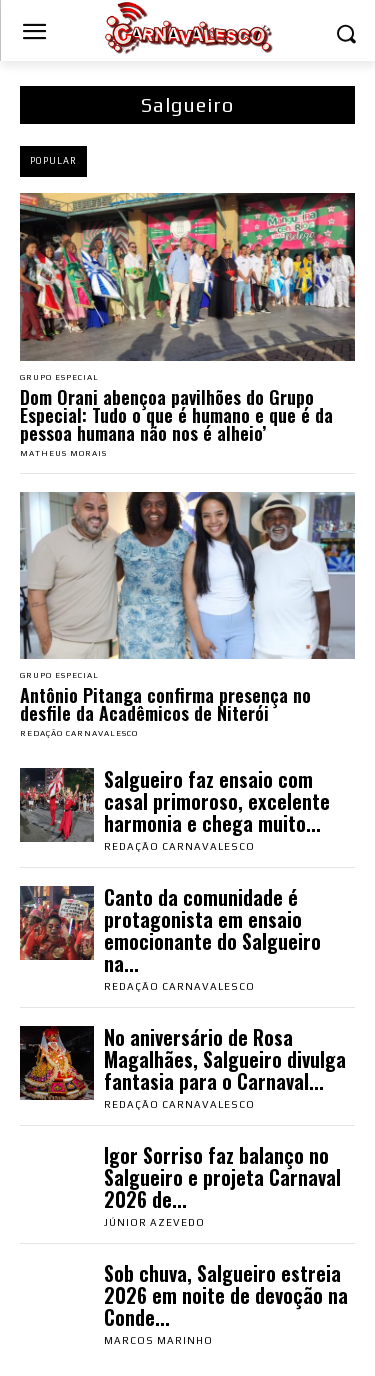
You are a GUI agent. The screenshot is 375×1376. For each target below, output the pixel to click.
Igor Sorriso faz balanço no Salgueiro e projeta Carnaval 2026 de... (222, 1177)
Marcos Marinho (158, 1340)
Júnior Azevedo (154, 1222)
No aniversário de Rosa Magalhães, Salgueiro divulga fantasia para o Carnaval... (225, 1059)
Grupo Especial (59, 378)
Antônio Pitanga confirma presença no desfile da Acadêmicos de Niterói (165, 704)
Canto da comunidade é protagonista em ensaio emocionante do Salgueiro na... (212, 930)
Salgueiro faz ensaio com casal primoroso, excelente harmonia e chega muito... (217, 801)
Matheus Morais (63, 453)
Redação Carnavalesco (79, 733)
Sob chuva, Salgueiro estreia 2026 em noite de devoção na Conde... (226, 1295)
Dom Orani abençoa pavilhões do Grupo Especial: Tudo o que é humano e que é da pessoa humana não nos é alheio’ (176, 415)
